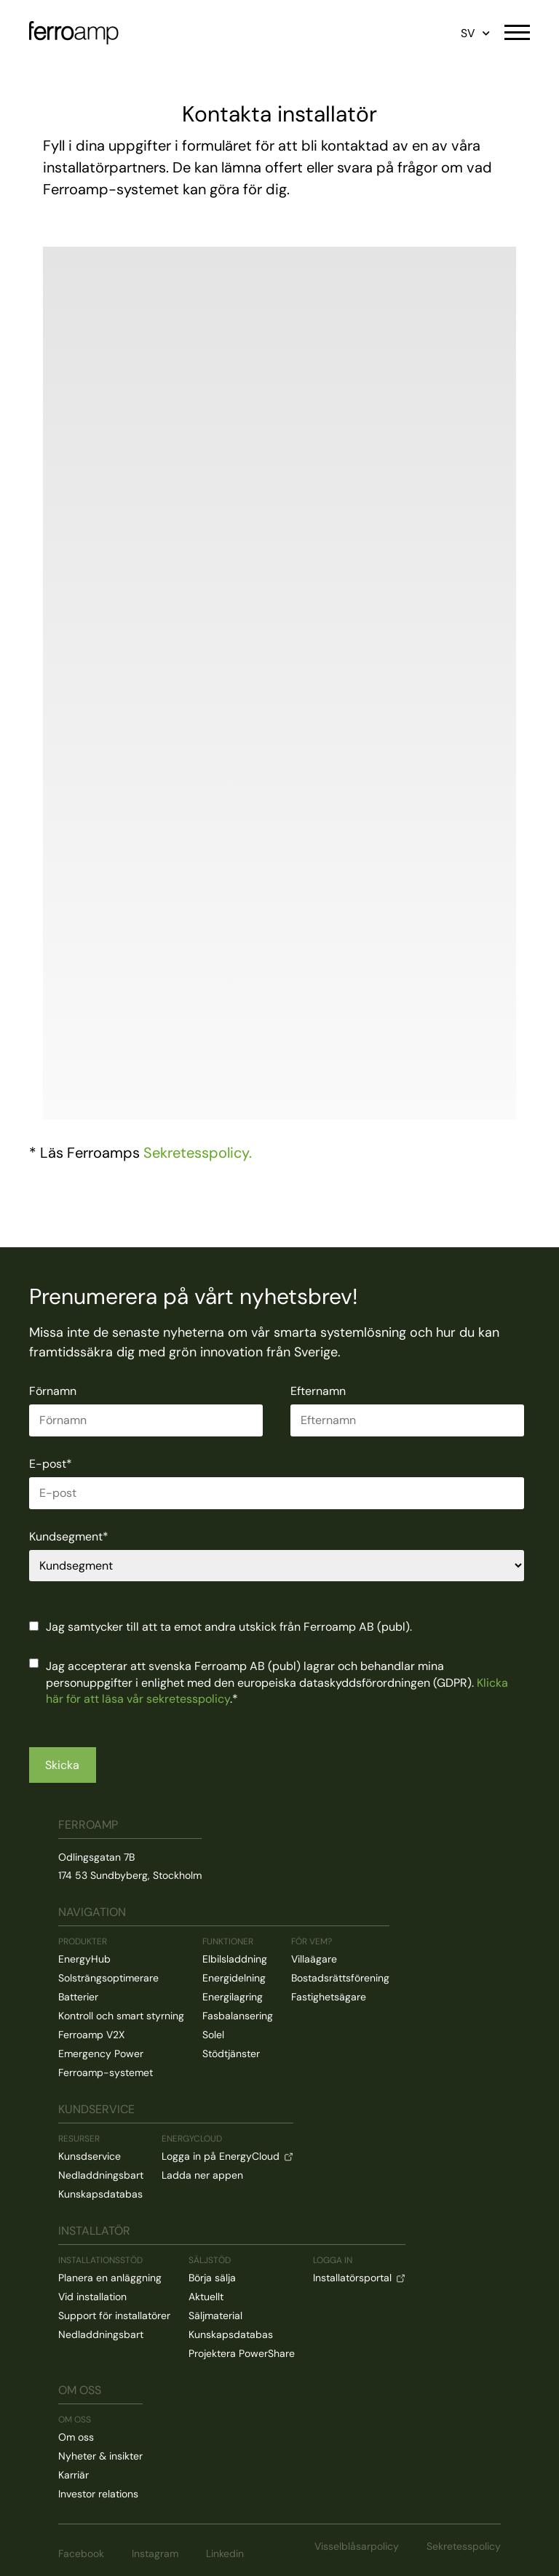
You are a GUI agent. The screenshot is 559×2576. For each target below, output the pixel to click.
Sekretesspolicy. (197, 1152)
